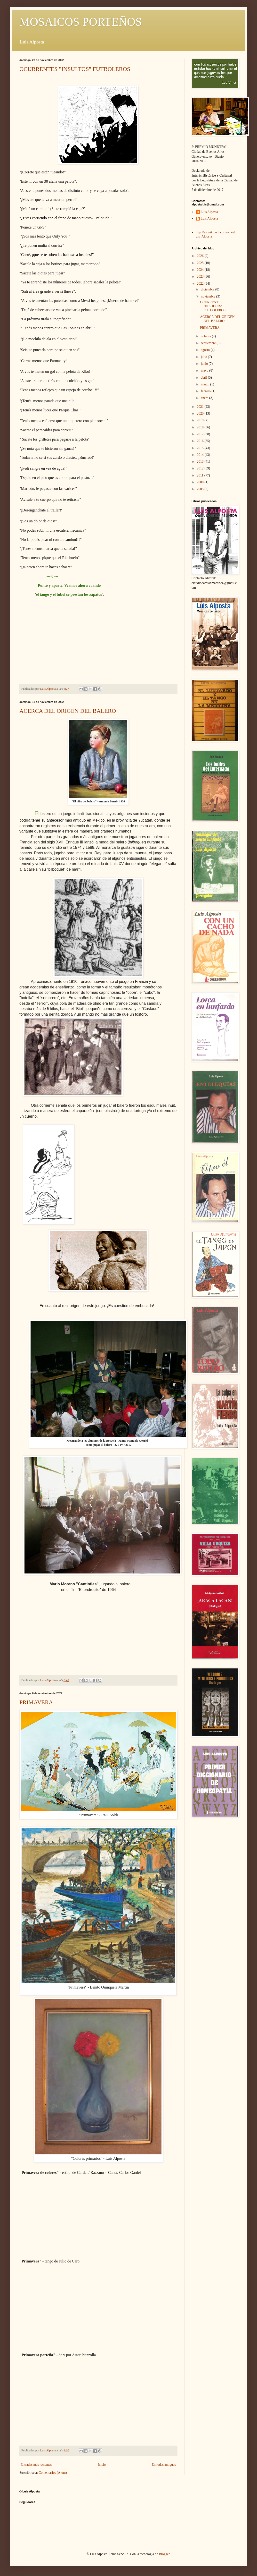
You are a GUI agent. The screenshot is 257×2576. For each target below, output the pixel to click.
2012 (201, 468)
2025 (201, 263)
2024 (201, 270)
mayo (205, 370)
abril (204, 377)
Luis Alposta (209, 212)
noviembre (208, 296)
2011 (200, 475)
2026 (201, 256)
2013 (201, 461)
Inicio (102, 2464)
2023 (201, 276)
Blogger (164, 2554)
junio (205, 364)
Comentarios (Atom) (53, 2472)
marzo (205, 384)
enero (205, 398)
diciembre (208, 289)
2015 (201, 448)
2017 (201, 434)
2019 (201, 420)
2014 (201, 455)
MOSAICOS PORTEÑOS (80, 21)
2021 (201, 406)
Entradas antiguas (164, 2464)
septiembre (209, 343)
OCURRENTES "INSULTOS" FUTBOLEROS (74, 69)
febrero (206, 391)
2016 (201, 441)
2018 (201, 427)
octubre (206, 336)
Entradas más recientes (36, 2464)
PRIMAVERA (36, 1702)
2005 (201, 489)
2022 (201, 283)
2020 (201, 413)
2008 (201, 482)
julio (204, 357)
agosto (205, 350)
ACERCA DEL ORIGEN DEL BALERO (67, 711)
